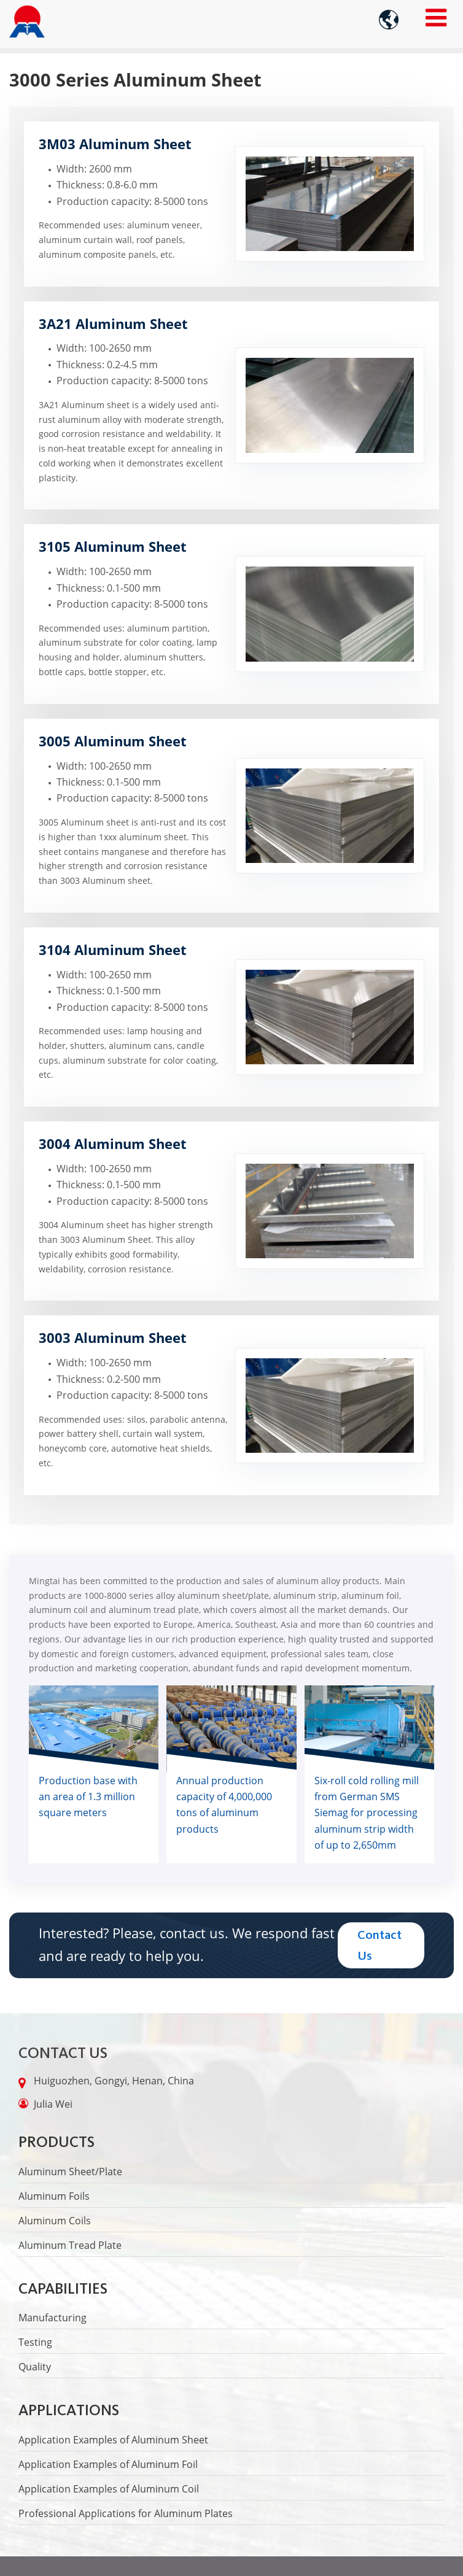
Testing (35, 2342)
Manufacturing (52, 2317)
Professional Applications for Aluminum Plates (125, 2513)
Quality (34, 2366)
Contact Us (62, 2053)
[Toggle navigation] (436, 17)
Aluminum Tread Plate (70, 2245)
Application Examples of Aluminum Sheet (113, 2439)
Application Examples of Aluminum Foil (108, 2464)
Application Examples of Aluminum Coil (108, 2489)
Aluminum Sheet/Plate (70, 2171)
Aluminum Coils (54, 2220)
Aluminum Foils (54, 2196)
